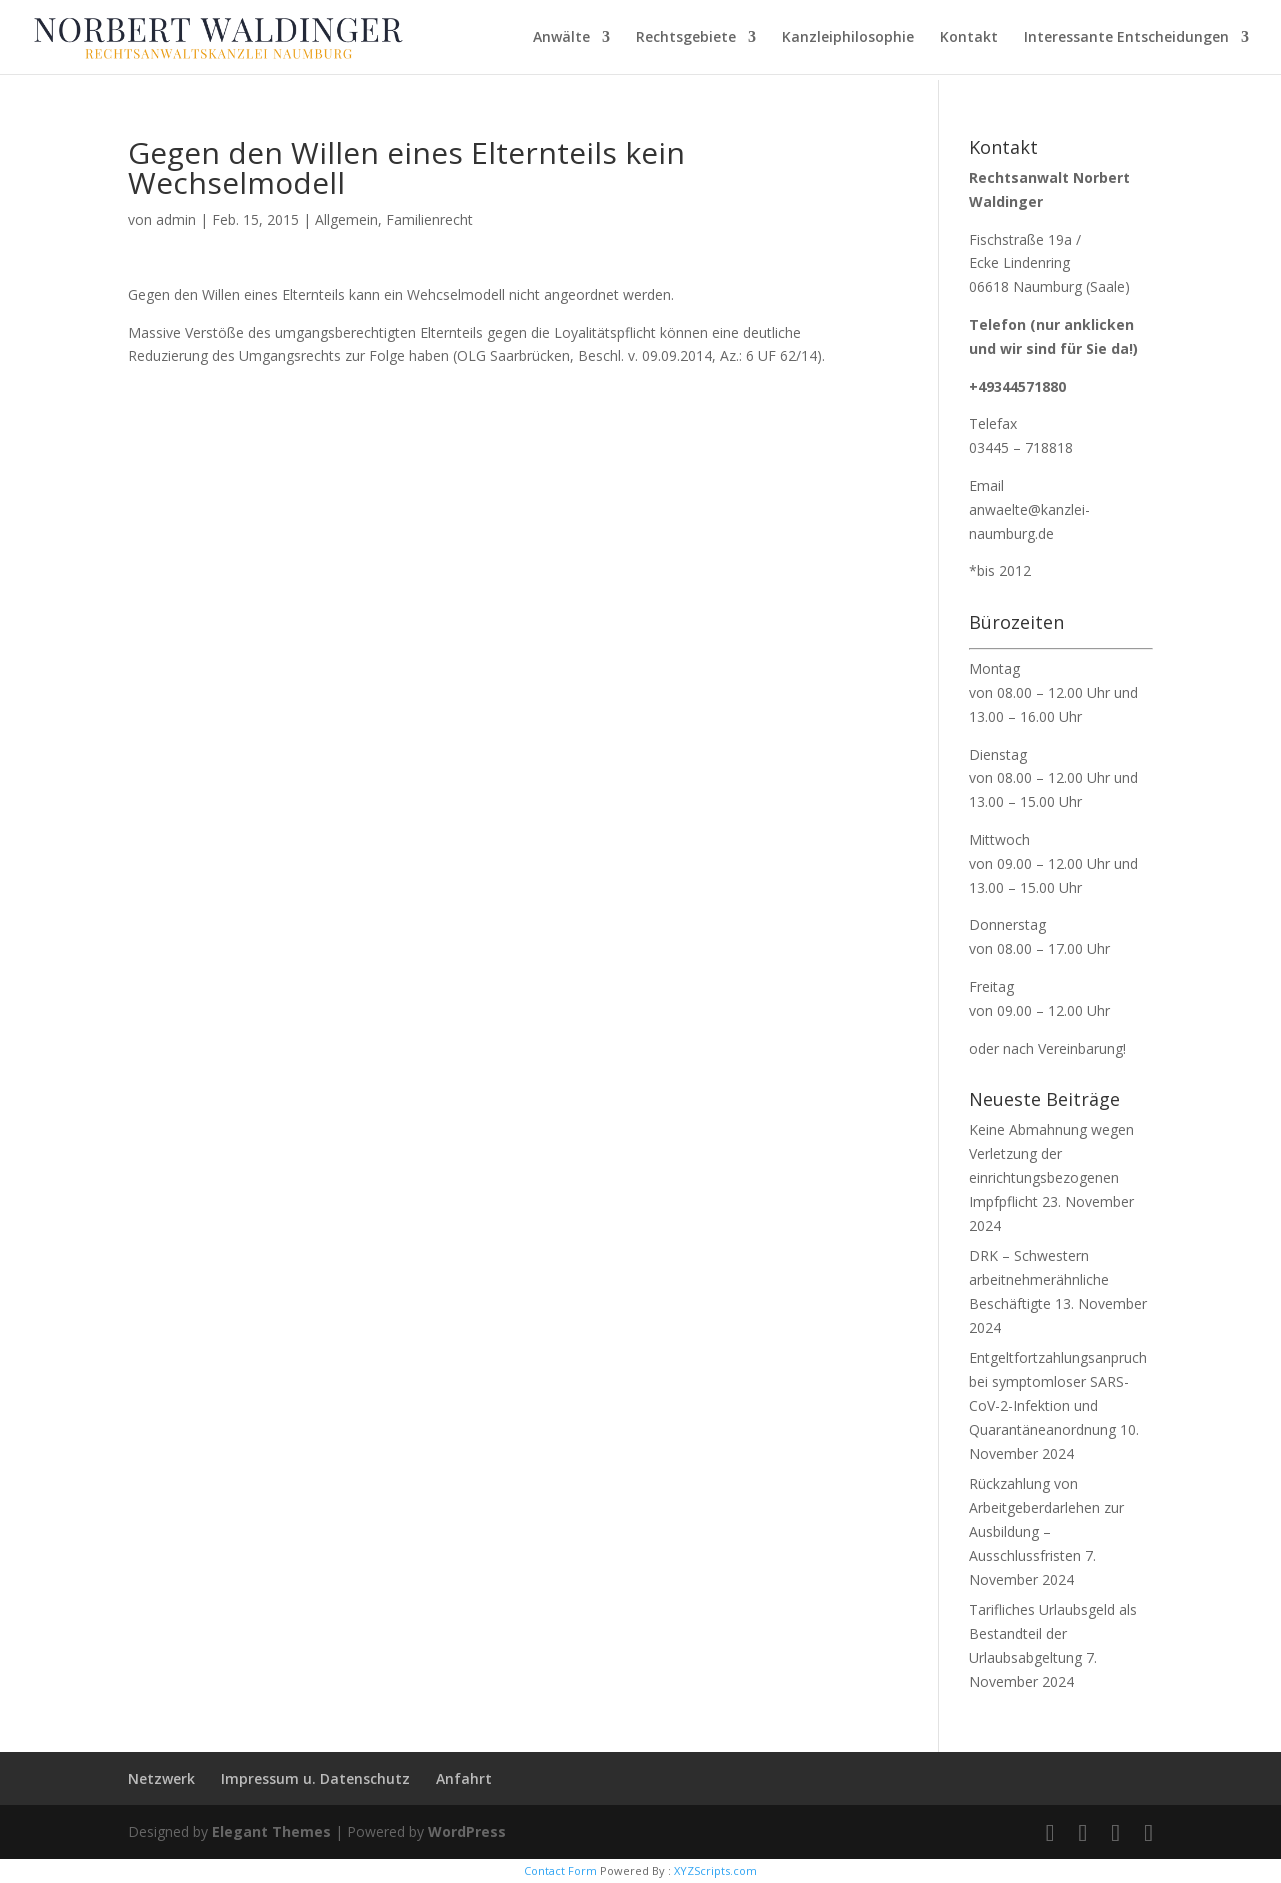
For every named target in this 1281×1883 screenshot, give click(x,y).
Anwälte (561, 38)
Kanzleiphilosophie (848, 38)
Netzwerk (161, 1778)
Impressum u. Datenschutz (315, 1778)
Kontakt (969, 38)
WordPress (467, 1831)
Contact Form (560, 1870)
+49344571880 (1017, 386)
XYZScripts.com (715, 1870)
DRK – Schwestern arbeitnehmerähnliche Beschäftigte (1039, 1279)
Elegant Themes (271, 1831)
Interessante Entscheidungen (1126, 38)
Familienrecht (429, 219)
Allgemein (346, 219)
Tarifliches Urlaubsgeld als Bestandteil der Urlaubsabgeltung (1053, 1633)
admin (176, 219)
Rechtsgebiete (686, 38)
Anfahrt (464, 1778)
